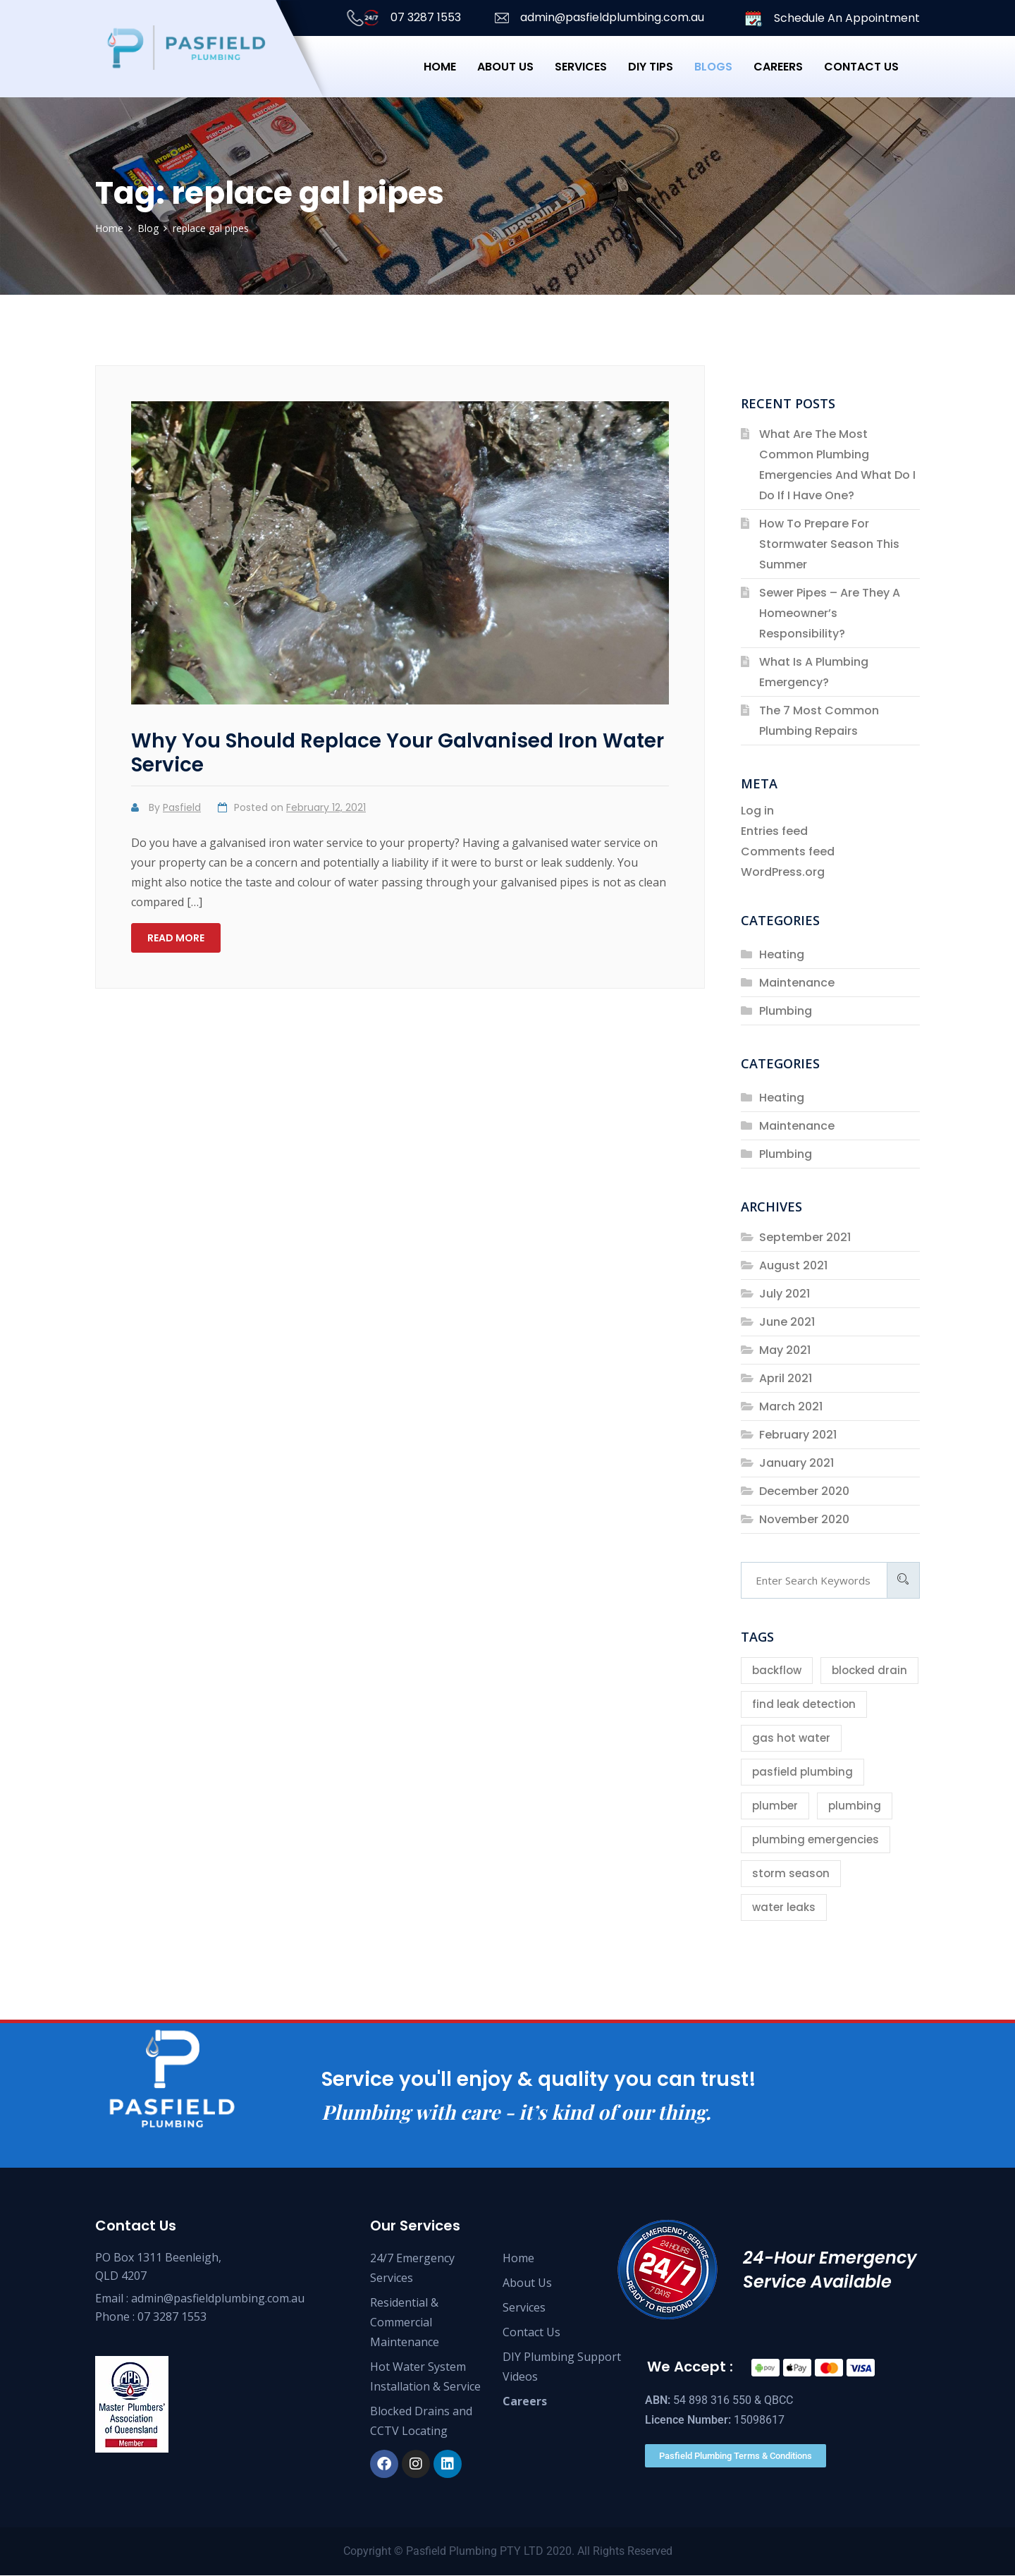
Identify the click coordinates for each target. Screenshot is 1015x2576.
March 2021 (791, 1406)
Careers (778, 67)
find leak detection (804, 1704)
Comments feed (788, 851)
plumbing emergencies (815, 1839)
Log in (757, 810)
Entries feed (774, 831)
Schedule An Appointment (832, 19)
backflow (776, 1670)
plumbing (854, 1805)
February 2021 (798, 1435)
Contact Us (531, 2332)
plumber (775, 1805)
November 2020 (804, 1519)
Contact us (861, 67)
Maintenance (797, 983)
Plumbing (785, 1011)
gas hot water (791, 1737)
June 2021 (787, 1322)
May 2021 (785, 1350)
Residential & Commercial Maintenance (404, 2322)
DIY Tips (650, 67)
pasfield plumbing (802, 1771)
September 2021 (805, 1237)
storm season (791, 1873)
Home (440, 67)
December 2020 (804, 1491)
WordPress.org (783, 872)
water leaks (784, 1907)
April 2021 (785, 1378)
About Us (505, 67)
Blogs (713, 67)
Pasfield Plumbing (451, 2551)
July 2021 (784, 1294)
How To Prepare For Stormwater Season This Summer (829, 544)
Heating (781, 954)
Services (581, 67)
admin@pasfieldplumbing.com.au (598, 18)
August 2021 (793, 1265)
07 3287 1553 (400, 18)
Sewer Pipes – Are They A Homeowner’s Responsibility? (829, 613)
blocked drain (869, 1670)
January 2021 (796, 1463)
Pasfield (182, 807)
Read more (175, 938)
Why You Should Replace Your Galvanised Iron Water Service (397, 753)
